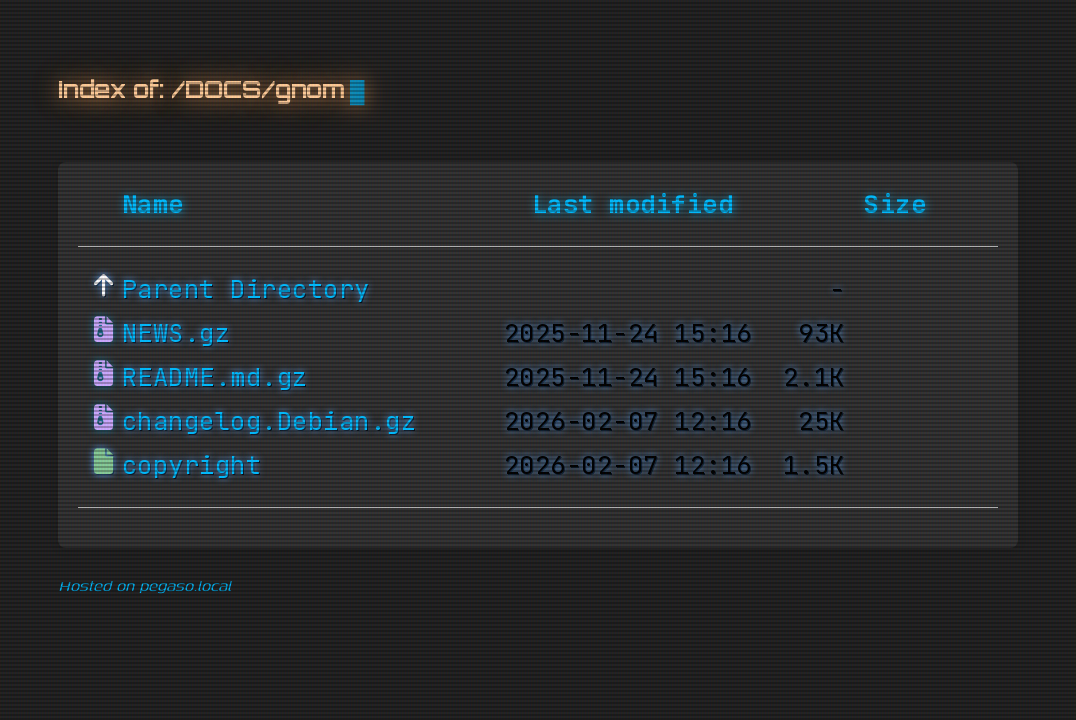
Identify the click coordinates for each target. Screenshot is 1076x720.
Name (153, 205)
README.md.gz (215, 378)
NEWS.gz (176, 334)
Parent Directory (246, 290)
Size (895, 205)
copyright (192, 466)
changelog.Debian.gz (269, 422)
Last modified (633, 205)
